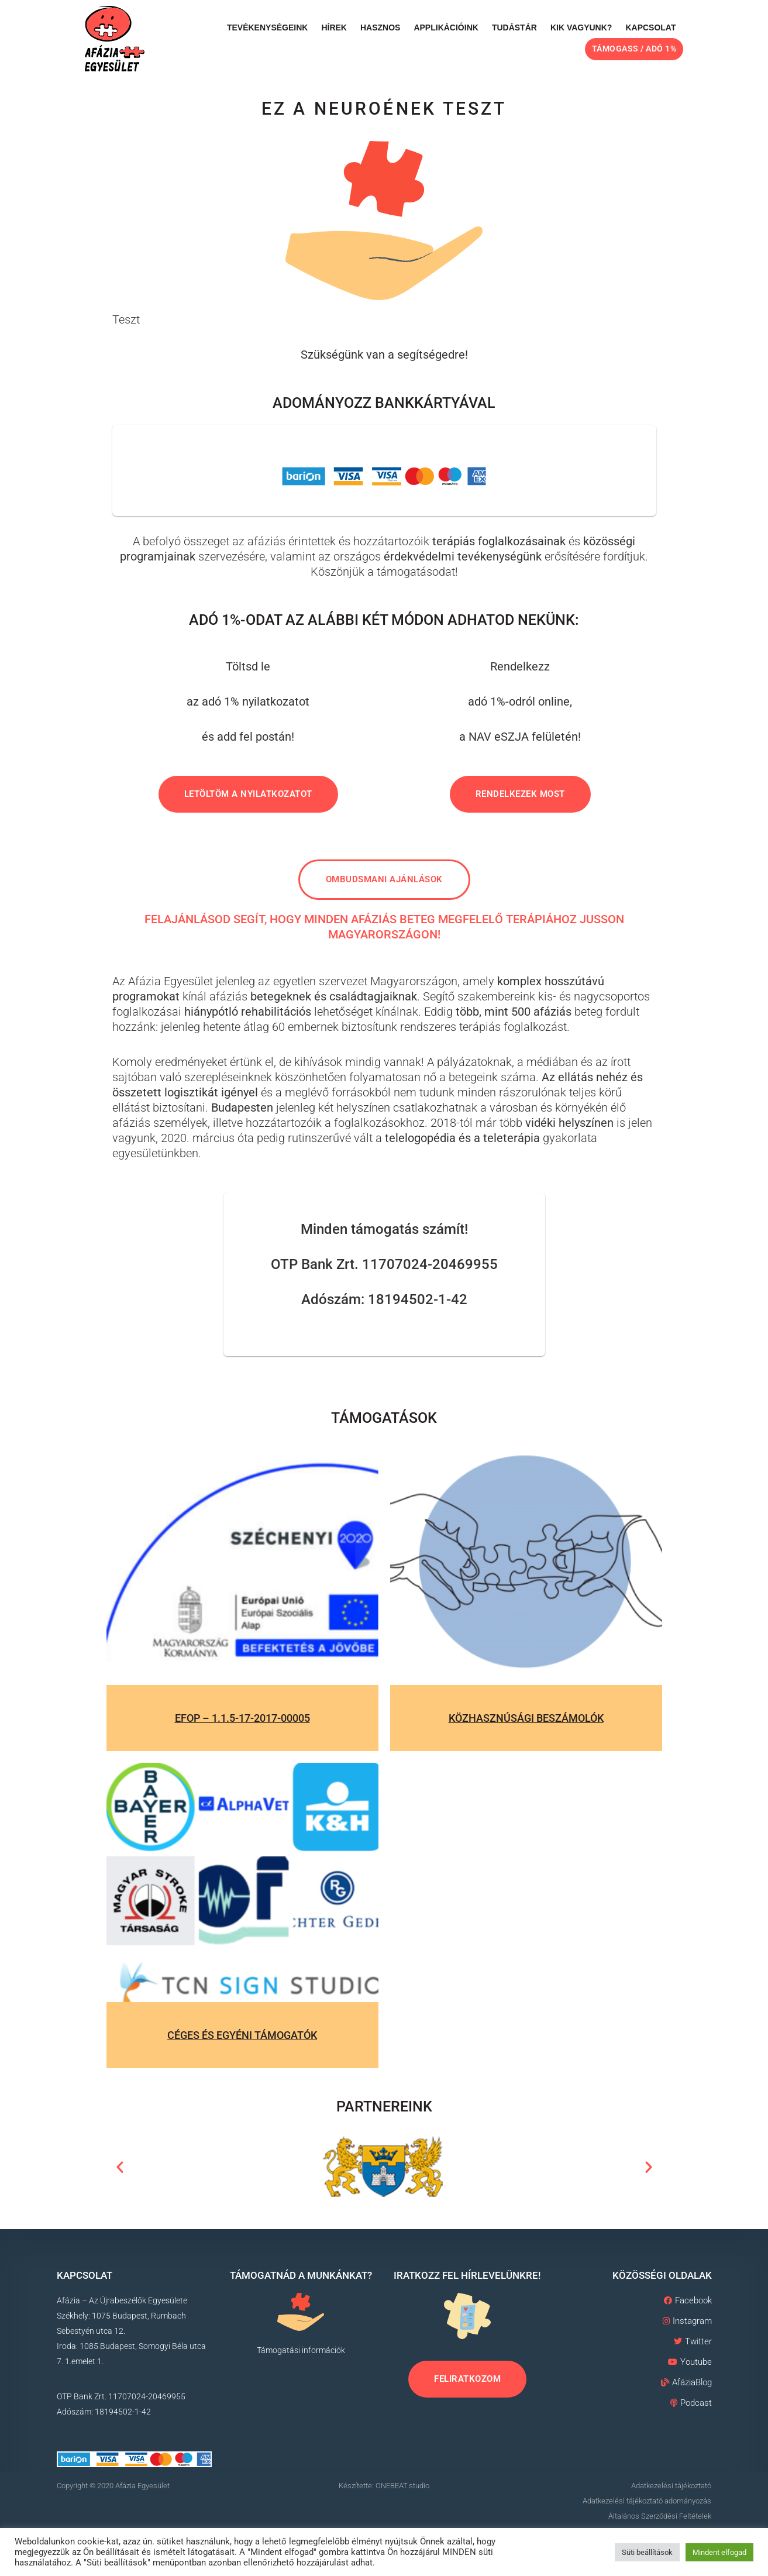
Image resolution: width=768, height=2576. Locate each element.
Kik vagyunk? (581, 27)
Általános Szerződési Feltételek (659, 2516)
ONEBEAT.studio (402, 2485)
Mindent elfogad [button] (719, 2552)
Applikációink (446, 27)
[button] (120, 2167)
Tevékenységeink (267, 27)
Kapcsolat (650, 27)
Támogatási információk (301, 2349)
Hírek (334, 27)
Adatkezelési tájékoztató (671, 2485)
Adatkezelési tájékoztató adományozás (647, 2500)
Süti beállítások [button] (647, 2552)
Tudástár (514, 27)
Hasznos (380, 27)
